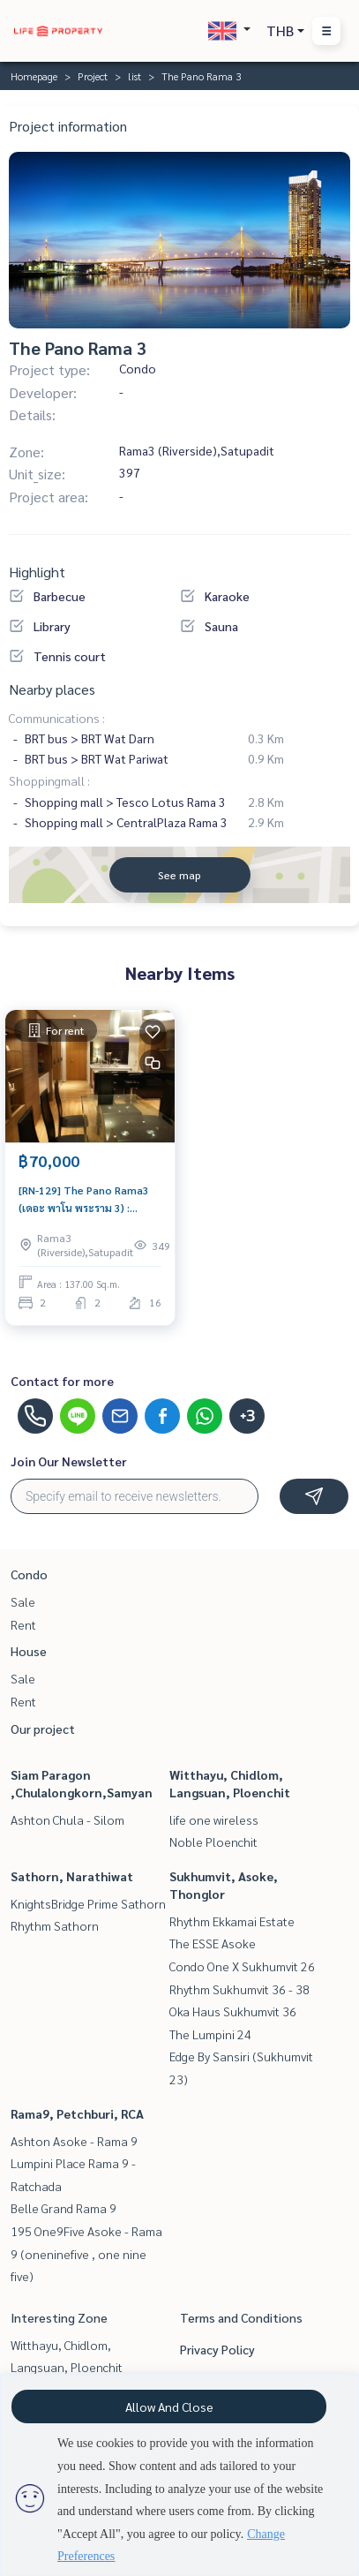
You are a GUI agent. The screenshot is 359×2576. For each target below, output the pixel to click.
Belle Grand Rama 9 (63, 2208)
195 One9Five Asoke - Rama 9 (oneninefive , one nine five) (86, 2253)
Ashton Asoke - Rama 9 (74, 2141)
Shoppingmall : (49, 780)
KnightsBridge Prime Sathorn (88, 1903)
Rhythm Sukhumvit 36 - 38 (239, 1989)
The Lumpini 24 (210, 2034)
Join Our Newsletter (69, 1461)
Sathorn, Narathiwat (72, 1876)
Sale (23, 1601)
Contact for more (62, 1381)
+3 (247, 1416)
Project (93, 76)
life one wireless (213, 1819)
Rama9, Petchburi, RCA (77, 2113)
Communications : (57, 718)
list (134, 76)
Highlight (37, 571)
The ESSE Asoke (212, 1943)
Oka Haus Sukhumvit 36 (232, 2011)
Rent (23, 1624)
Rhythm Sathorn (55, 1925)
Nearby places (52, 689)
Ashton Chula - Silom (67, 1819)
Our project (43, 1728)
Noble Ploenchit (213, 1841)
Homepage (34, 76)
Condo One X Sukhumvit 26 (242, 1966)
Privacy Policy (217, 2349)
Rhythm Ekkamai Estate (232, 1921)
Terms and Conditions (241, 2317)
